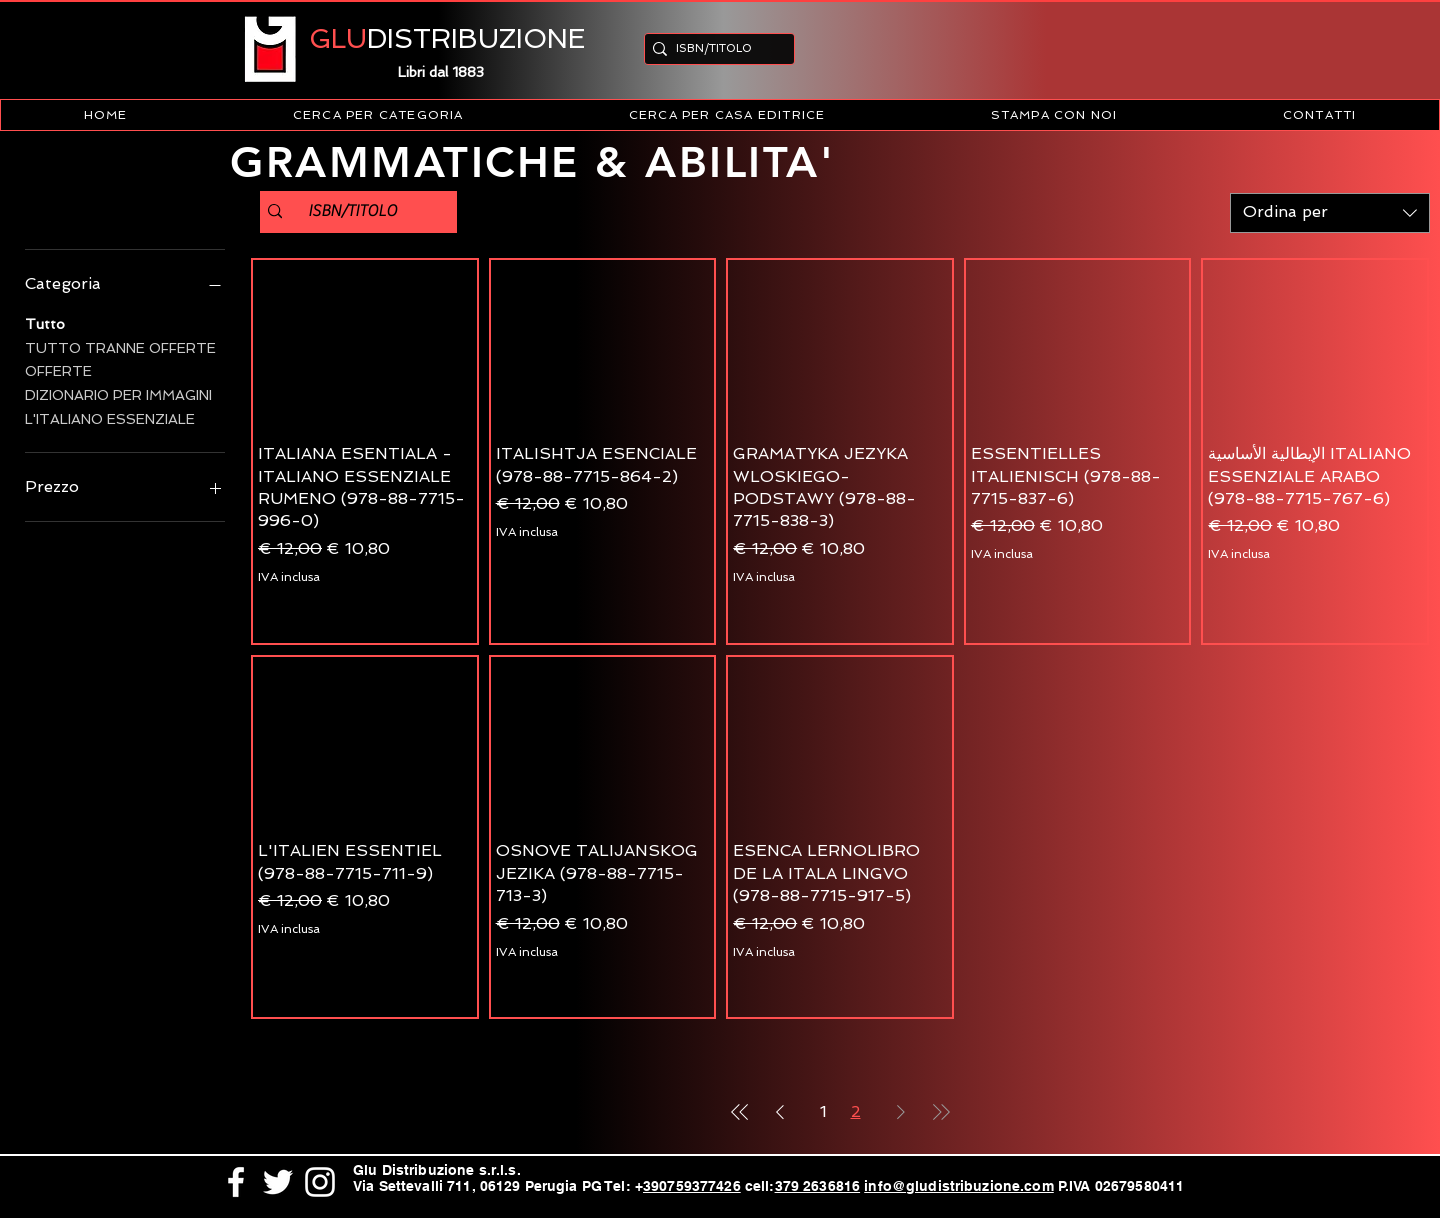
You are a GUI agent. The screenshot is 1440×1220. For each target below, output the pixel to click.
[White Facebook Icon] (236, 1182)
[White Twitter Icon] (278, 1182)
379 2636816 (818, 1186)
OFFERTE (58, 369)
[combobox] (1330, 213)
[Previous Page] (780, 1112)
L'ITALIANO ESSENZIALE (110, 417)
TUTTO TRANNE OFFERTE (120, 346)
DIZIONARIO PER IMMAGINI (118, 393)
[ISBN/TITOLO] (713, 48)
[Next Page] (901, 1112)
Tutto (45, 322)
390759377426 (692, 1186)
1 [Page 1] (823, 1111)
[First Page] (740, 1112)
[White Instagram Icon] (320, 1182)
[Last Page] (941, 1112)
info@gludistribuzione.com (959, 1186)
